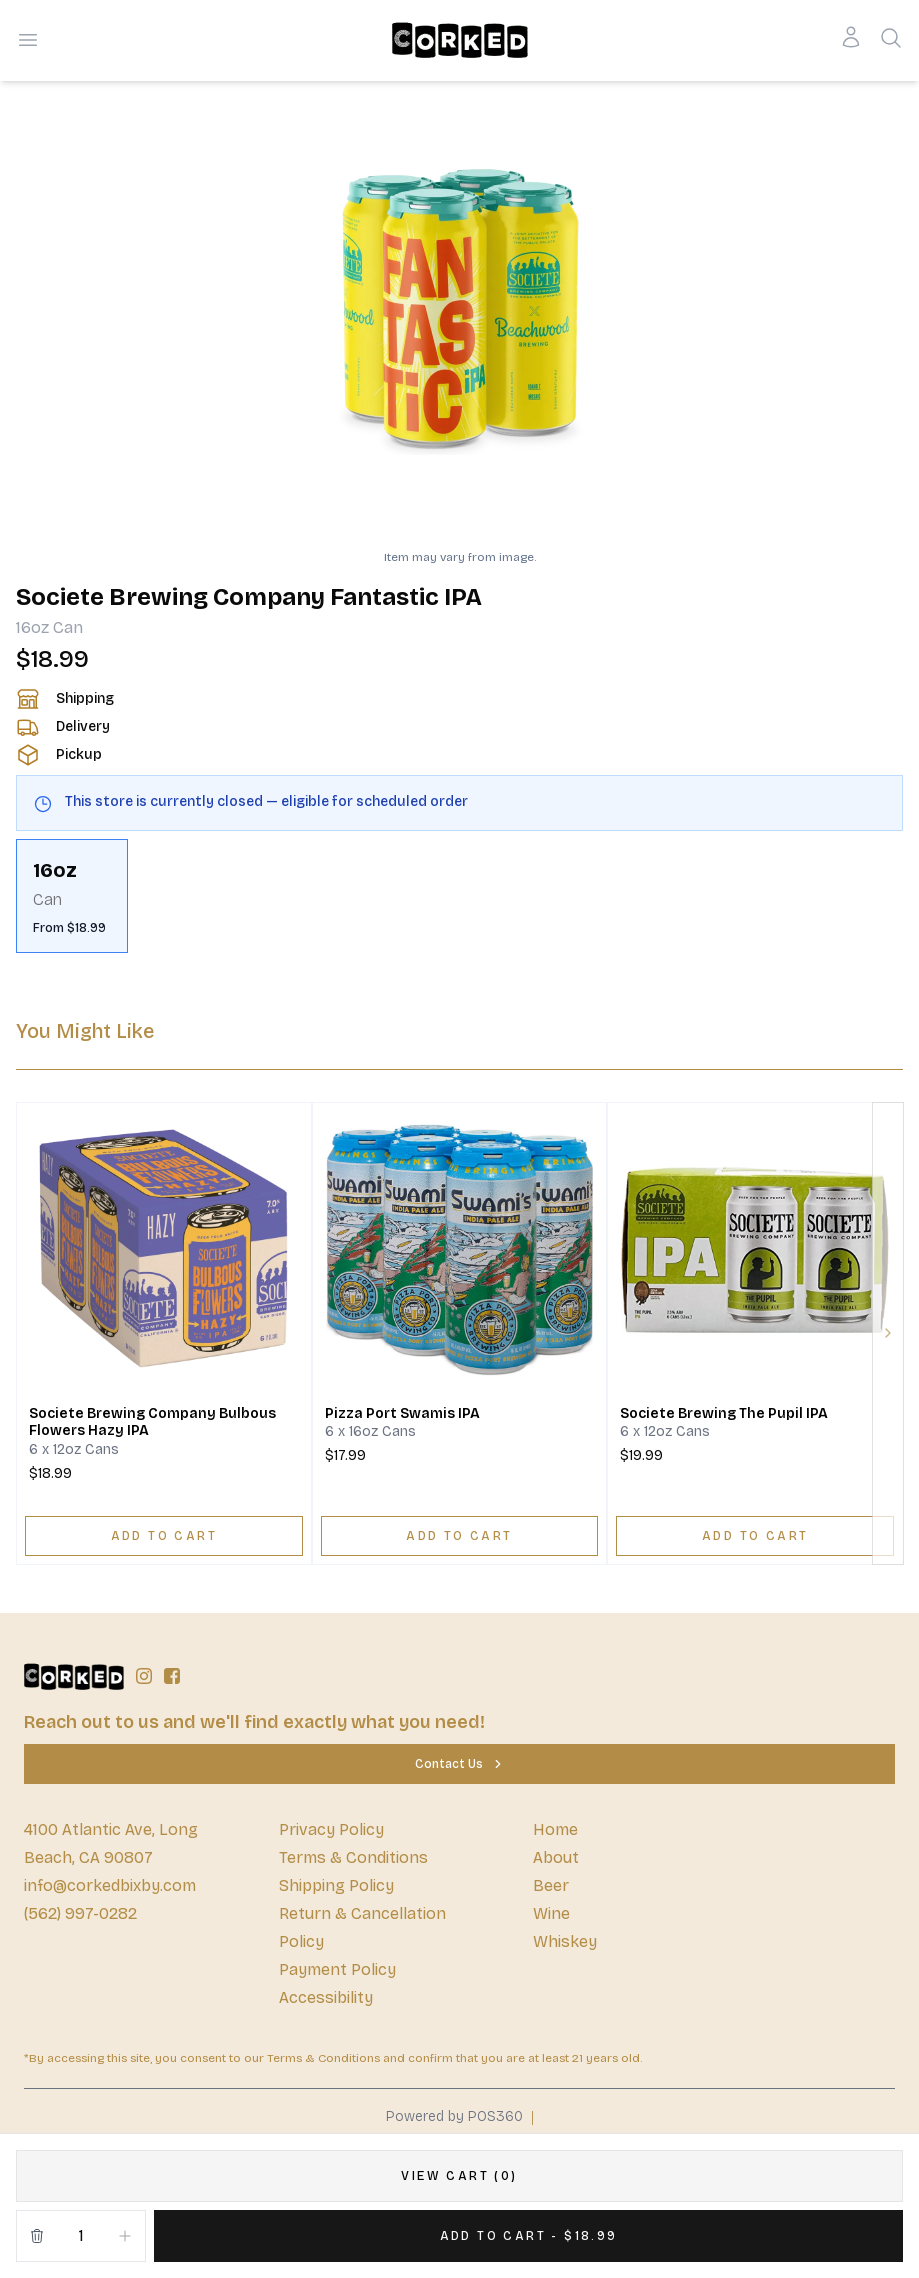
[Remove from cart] (37, 2236)
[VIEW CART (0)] (459, 2176)
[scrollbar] (459, 896)
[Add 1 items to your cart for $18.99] (528, 2236)
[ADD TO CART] (164, 1536)
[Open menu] (28, 40)
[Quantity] (81, 2236)
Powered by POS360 (454, 2116)
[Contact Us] (459, 1764)
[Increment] (125, 2236)
